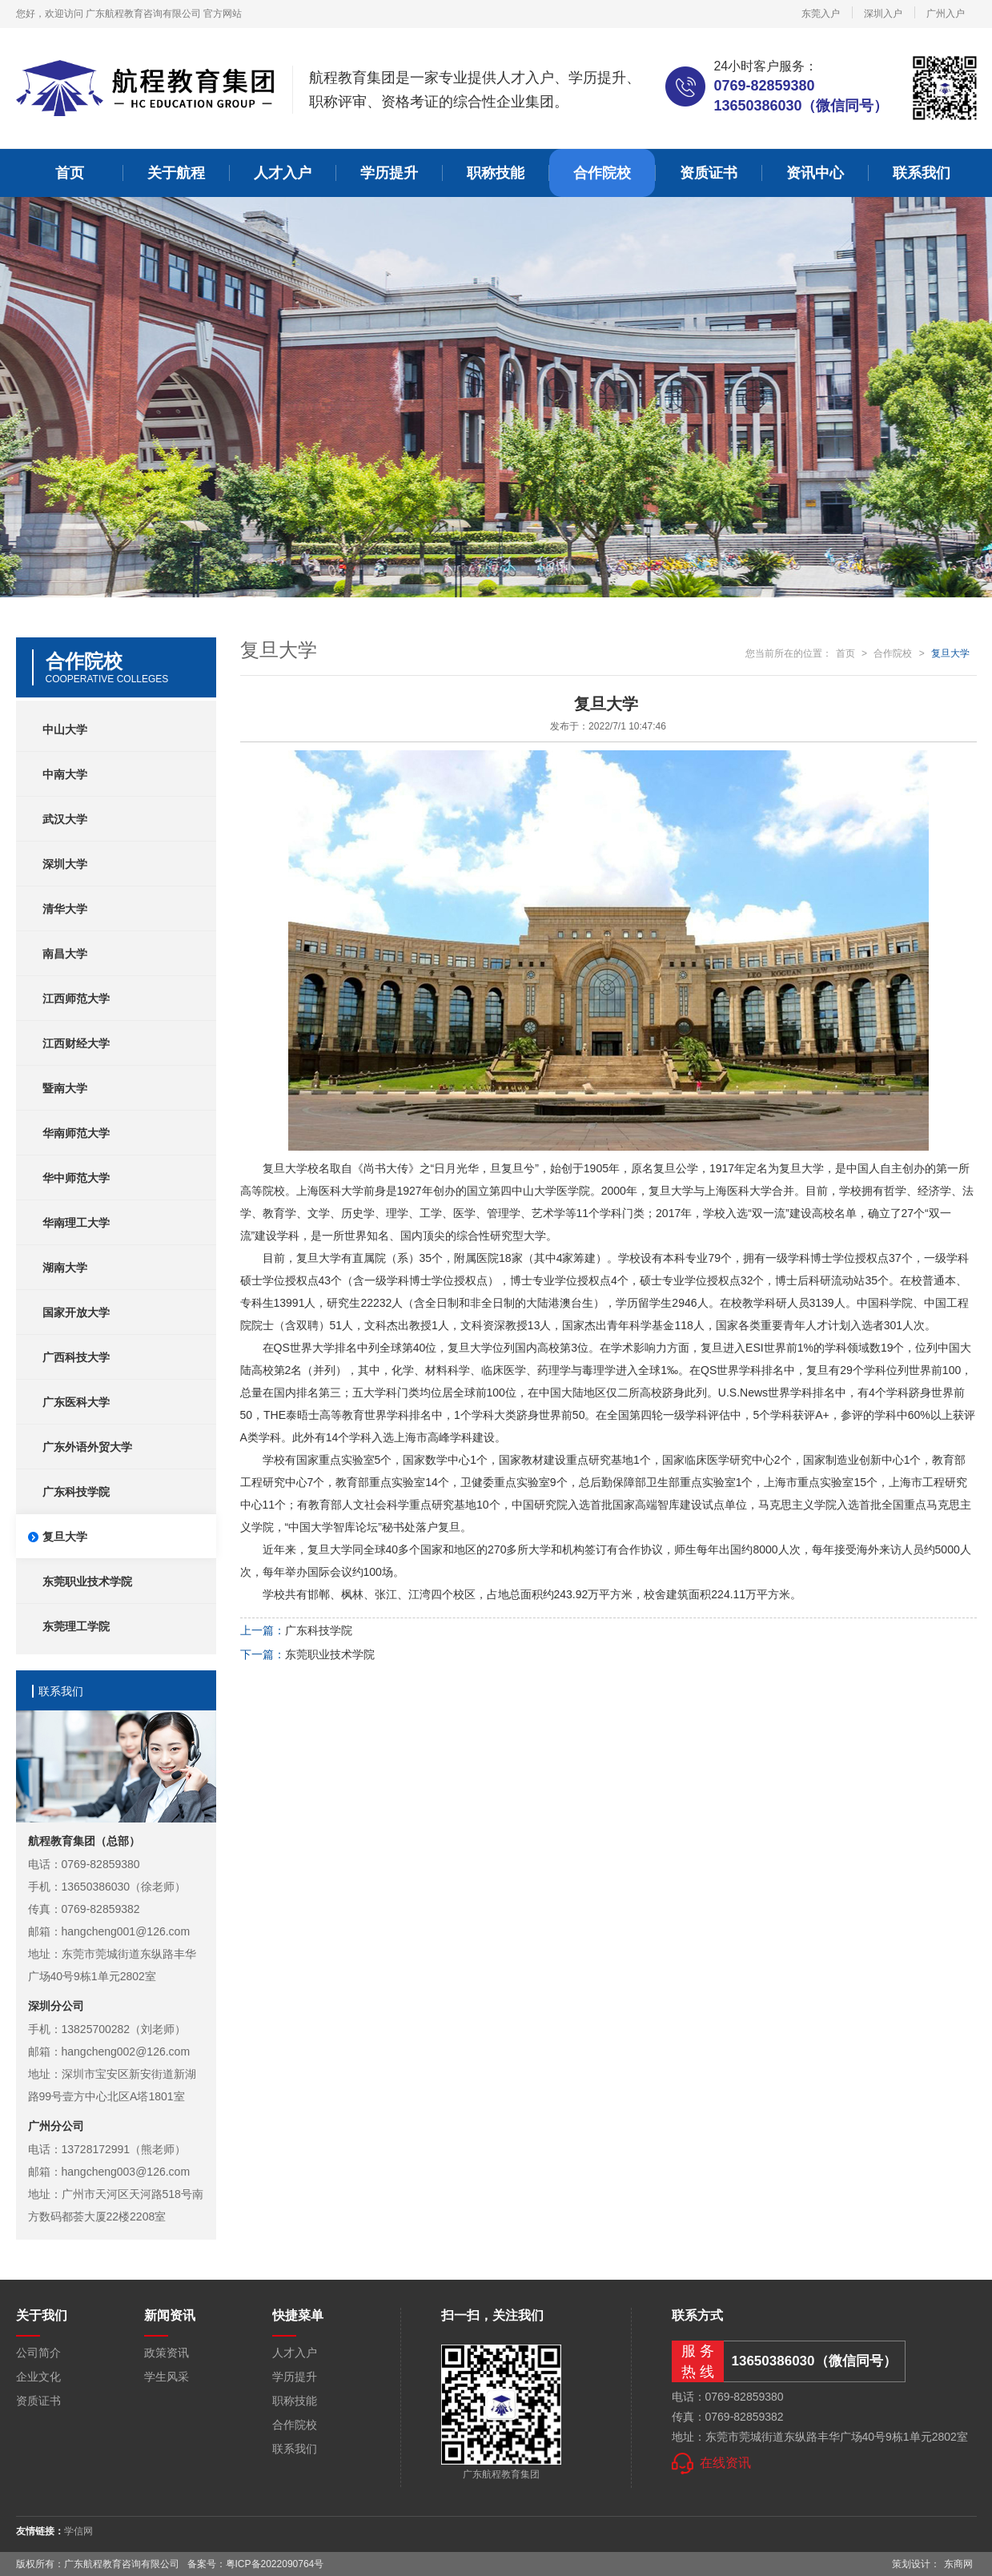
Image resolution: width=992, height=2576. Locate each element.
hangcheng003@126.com (126, 2171)
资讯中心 (815, 173)
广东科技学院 (318, 1630)
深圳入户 (883, 13)
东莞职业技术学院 (330, 1654)
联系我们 (921, 173)
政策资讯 (166, 2352)
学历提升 (389, 173)
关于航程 (176, 173)
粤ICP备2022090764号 (275, 2564)
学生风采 (166, 2376)
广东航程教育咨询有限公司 (143, 13)
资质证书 (708, 173)
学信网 (78, 2531)
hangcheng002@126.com (126, 2051)
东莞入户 (820, 13)
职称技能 (495, 173)
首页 (69, 173)
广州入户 (945, 13)
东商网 (958, 2564)
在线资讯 (725, 2463)
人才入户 (282, 173)
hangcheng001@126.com (126, 1931)
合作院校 (602, 173)
